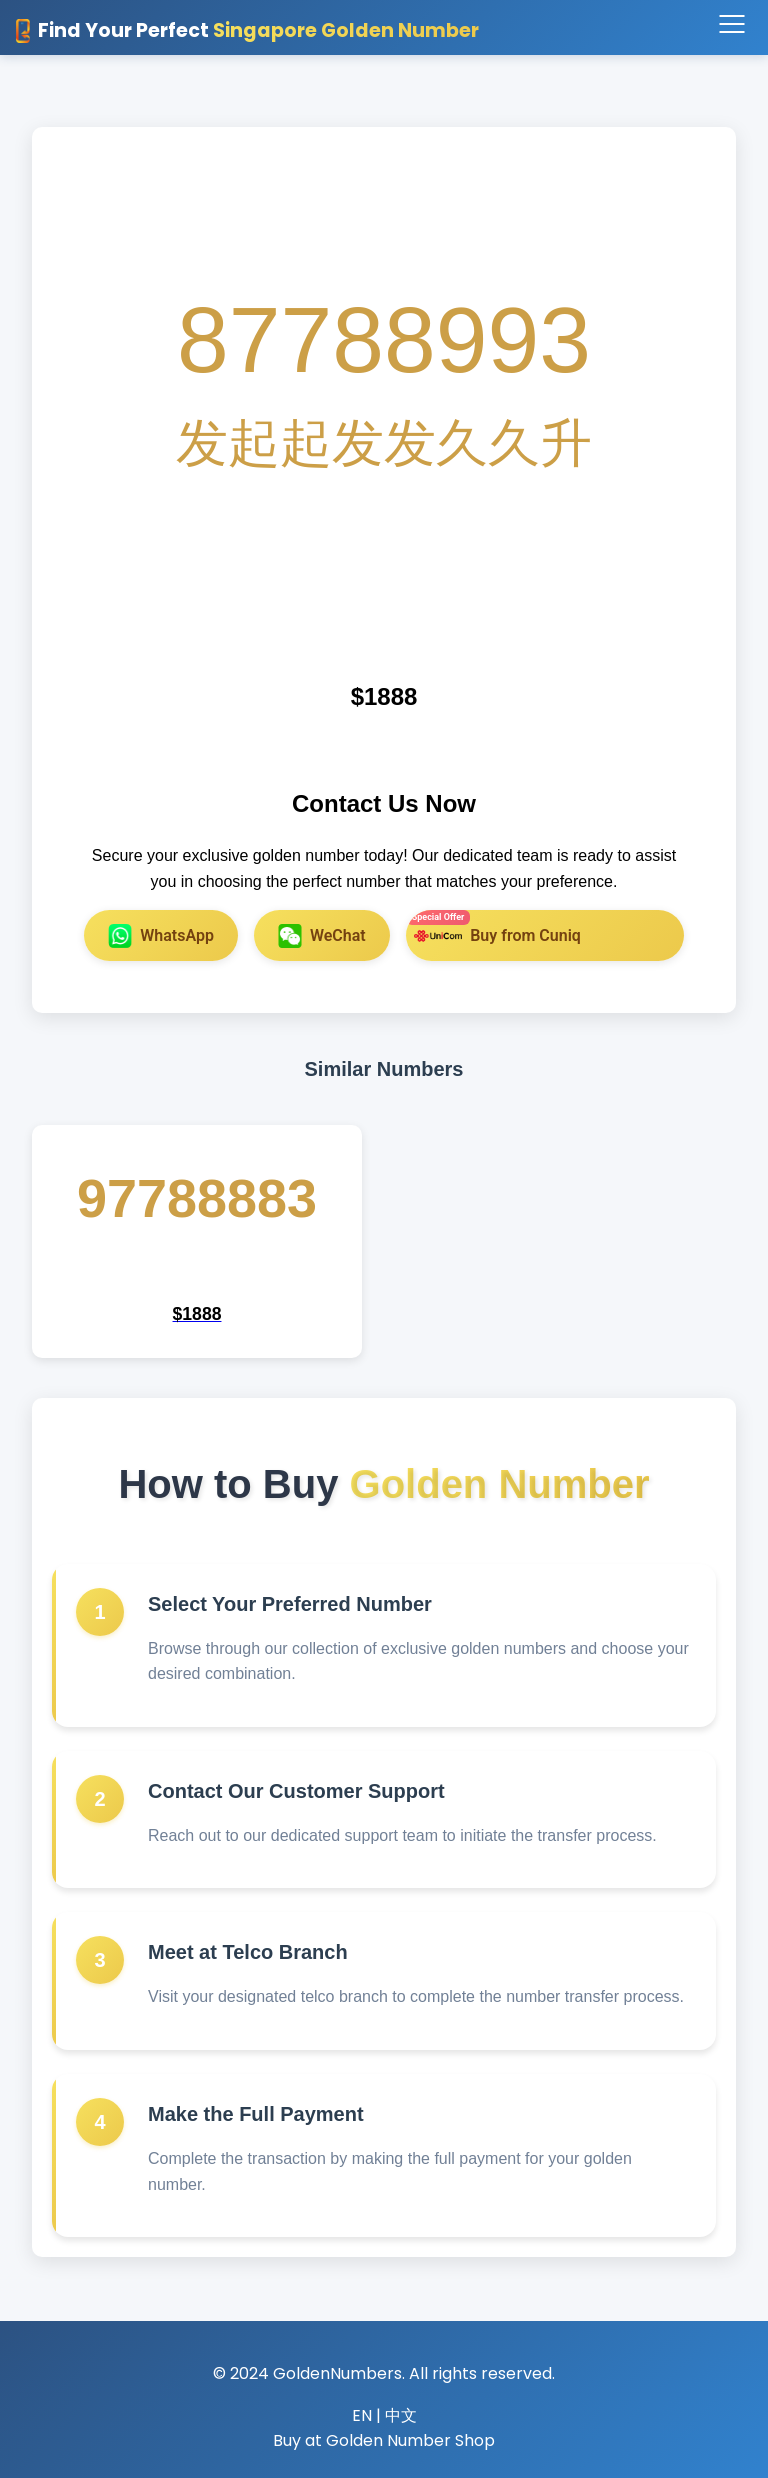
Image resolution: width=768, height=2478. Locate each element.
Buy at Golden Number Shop (384, 2440)
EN (362, 2415)
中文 (401, 2415)
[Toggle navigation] (731, 25)
